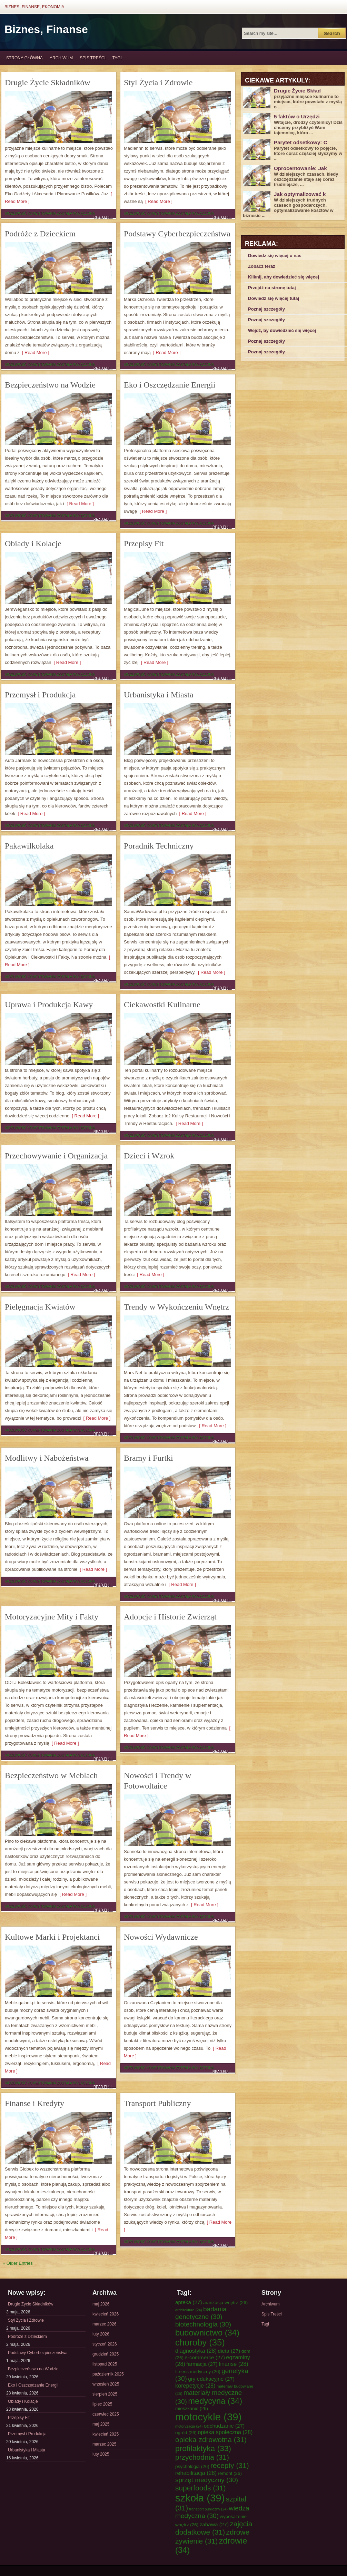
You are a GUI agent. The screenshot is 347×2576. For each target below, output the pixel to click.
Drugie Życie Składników (47, 82)
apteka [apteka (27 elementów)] (188, 2302)
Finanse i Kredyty (34, 2103)
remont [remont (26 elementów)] (230, 2473)
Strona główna (24, 58)
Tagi (117, 58)
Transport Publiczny (157, 2103)
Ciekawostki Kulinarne (162, 1004)
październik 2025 (108, 2374)
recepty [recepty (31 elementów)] (229, 2465)
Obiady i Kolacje (33, 543)
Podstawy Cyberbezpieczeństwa (177, 233)
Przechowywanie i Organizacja (56, 1155)
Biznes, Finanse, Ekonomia (34, 6)
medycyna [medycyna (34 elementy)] (215, 2401)
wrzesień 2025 (105, 2384)
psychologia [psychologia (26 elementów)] (192, 2466)
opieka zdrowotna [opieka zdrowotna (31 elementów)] (211, 2439)
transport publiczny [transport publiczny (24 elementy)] (208, 2509)
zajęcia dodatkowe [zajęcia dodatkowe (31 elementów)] (213, 2528)
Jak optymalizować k (300, 194)
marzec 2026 (104, 2324)
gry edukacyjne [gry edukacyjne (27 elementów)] (211, 2379)
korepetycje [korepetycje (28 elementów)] (195, 2385)
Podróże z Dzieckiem (40, 233)
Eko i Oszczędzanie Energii (169, 384)
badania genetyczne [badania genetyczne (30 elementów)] (201, 2312)
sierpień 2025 (104, 2394)
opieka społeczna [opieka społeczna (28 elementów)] (225, 2432)
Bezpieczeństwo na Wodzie (50, 384)
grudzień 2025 (105, 2354)
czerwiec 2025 (105, 2414)
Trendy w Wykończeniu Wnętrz (176, 1306)
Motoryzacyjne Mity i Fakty (51, 1616)
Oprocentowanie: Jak (300, 168)
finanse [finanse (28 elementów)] (233, 2364)
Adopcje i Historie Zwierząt (170, 1616)
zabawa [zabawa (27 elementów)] (214, 2524)
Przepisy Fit (143, 543)
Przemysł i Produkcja (40, 694)
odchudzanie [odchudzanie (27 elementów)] (224, 2426)
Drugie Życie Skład (297, 91)
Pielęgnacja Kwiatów (40, 1306)
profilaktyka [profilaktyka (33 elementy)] (203, 2448)
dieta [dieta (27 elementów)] (229, 2351)
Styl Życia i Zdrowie (158, 82)
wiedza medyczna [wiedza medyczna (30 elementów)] (212, 2512)
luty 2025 (100, 2454)
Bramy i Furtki (148, 1457)
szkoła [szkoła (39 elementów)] (200, 2498)
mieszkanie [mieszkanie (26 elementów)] (191, 2408)
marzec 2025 (104, 2444)
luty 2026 (100, 2334)
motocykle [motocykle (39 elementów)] (208, 2416)
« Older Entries (18, 2263)
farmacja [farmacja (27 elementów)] (201, 2364)
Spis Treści (92, 58)
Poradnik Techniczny (159, 845)
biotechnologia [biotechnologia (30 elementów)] (203, 2324)
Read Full (102, 217)
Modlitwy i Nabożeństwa (47, 1457)
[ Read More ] (157, 201)
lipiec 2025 (102, 2404)
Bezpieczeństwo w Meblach (51, 1775)
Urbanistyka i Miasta (158, 694)
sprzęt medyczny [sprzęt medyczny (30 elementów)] (206, 2480)
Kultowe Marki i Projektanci (52, 1936)
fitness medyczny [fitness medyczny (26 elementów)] (197, 2371)
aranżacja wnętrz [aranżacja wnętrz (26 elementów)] (225, 2302)
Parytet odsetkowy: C (300, 142)
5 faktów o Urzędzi (297, 116)
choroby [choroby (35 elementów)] (200, 2342)
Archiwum (61, 58)
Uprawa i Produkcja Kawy (49, 1004)
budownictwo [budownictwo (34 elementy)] (207, 2332)
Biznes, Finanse (46, 29)
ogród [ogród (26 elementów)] (186, 2432)
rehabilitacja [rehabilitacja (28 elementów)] (196, 2473)
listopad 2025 (104, 2364)
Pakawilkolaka (29, 845)
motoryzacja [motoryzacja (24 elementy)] (188, 2426)
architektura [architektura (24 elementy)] (188, 2310)
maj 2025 (100, 2424)
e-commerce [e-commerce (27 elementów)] (205, 2357)
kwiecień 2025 (105, 2434)
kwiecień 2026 (105, 2314)
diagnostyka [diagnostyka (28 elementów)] (196, 2351)
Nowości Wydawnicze (161, 1936)
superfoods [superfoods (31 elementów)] (200, 2488)
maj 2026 (100, 2304)
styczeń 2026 (104, 2344)
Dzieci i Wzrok (149, 1155)
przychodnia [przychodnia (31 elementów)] (202, 2457)
